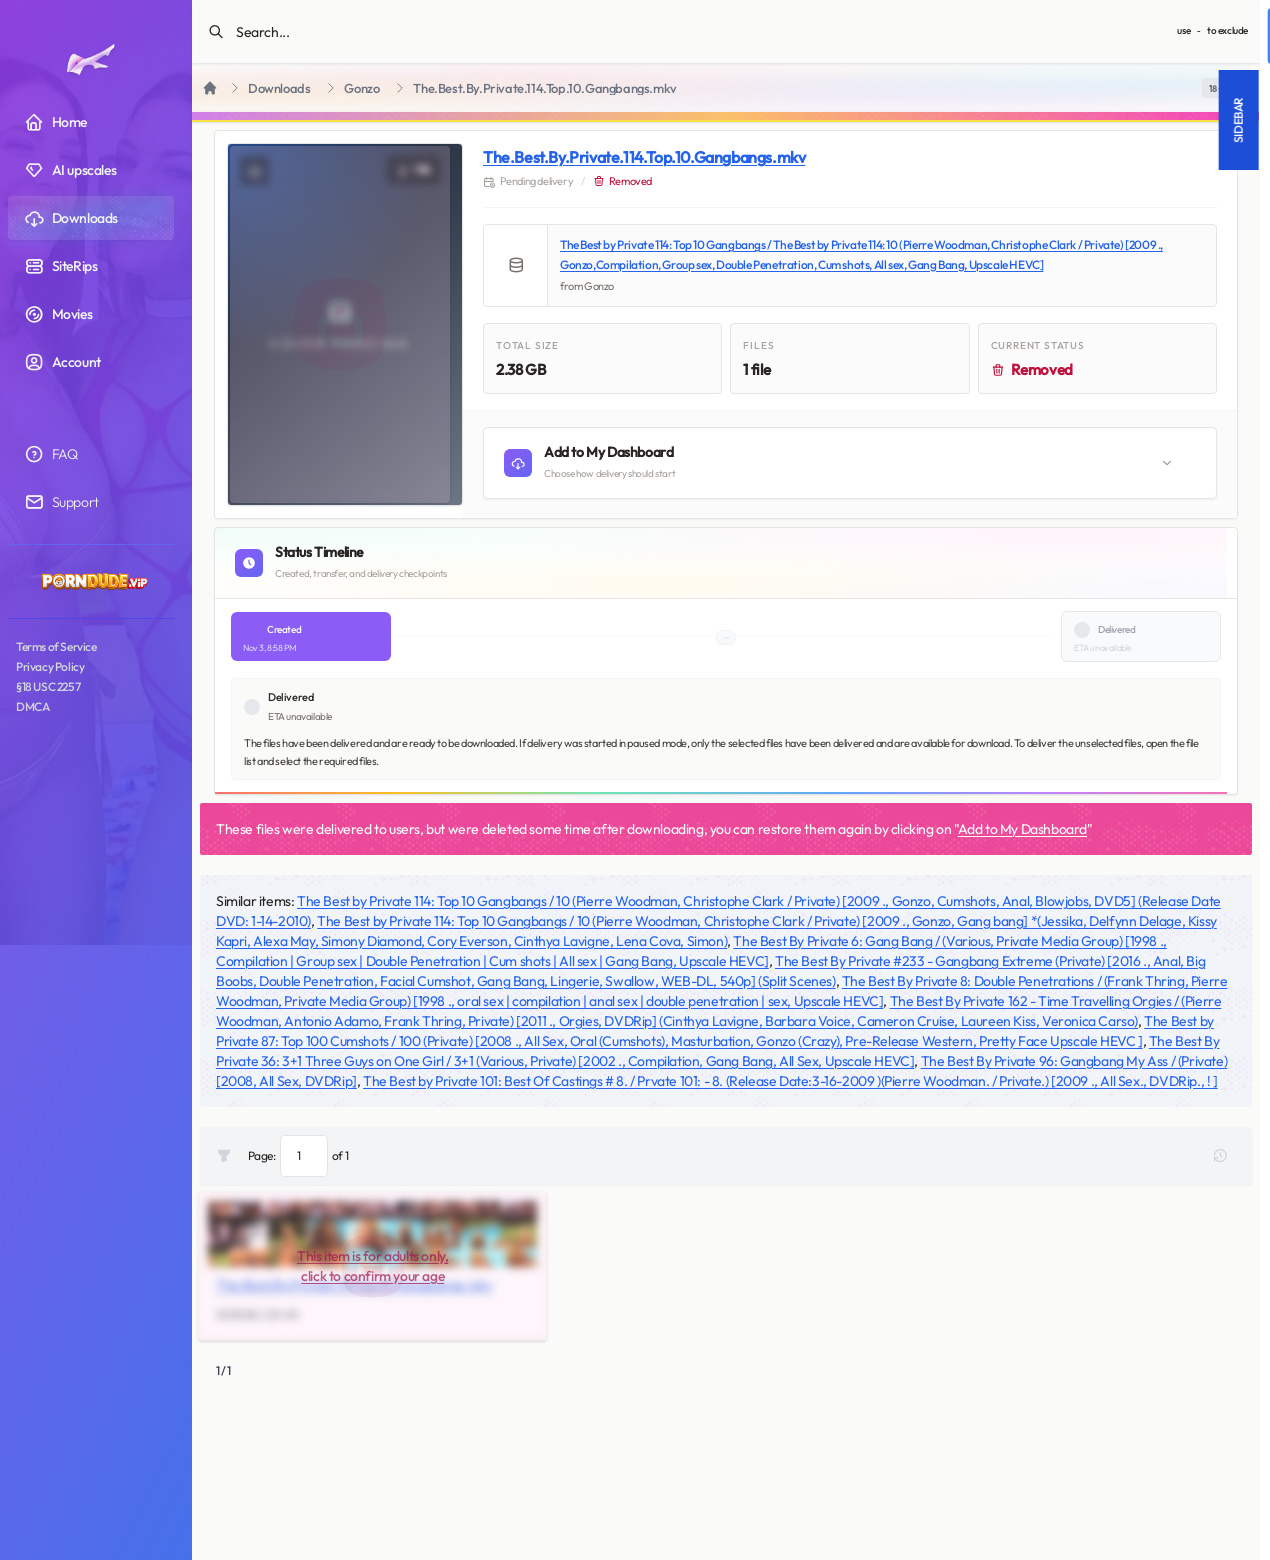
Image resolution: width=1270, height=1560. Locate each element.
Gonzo (361, 88)
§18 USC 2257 (48, 686)
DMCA (32, 706)
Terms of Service (56, 646)
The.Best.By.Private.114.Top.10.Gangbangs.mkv (644, 157)
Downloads (279, 88)
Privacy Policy (50, 666)
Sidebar (941, 120)
